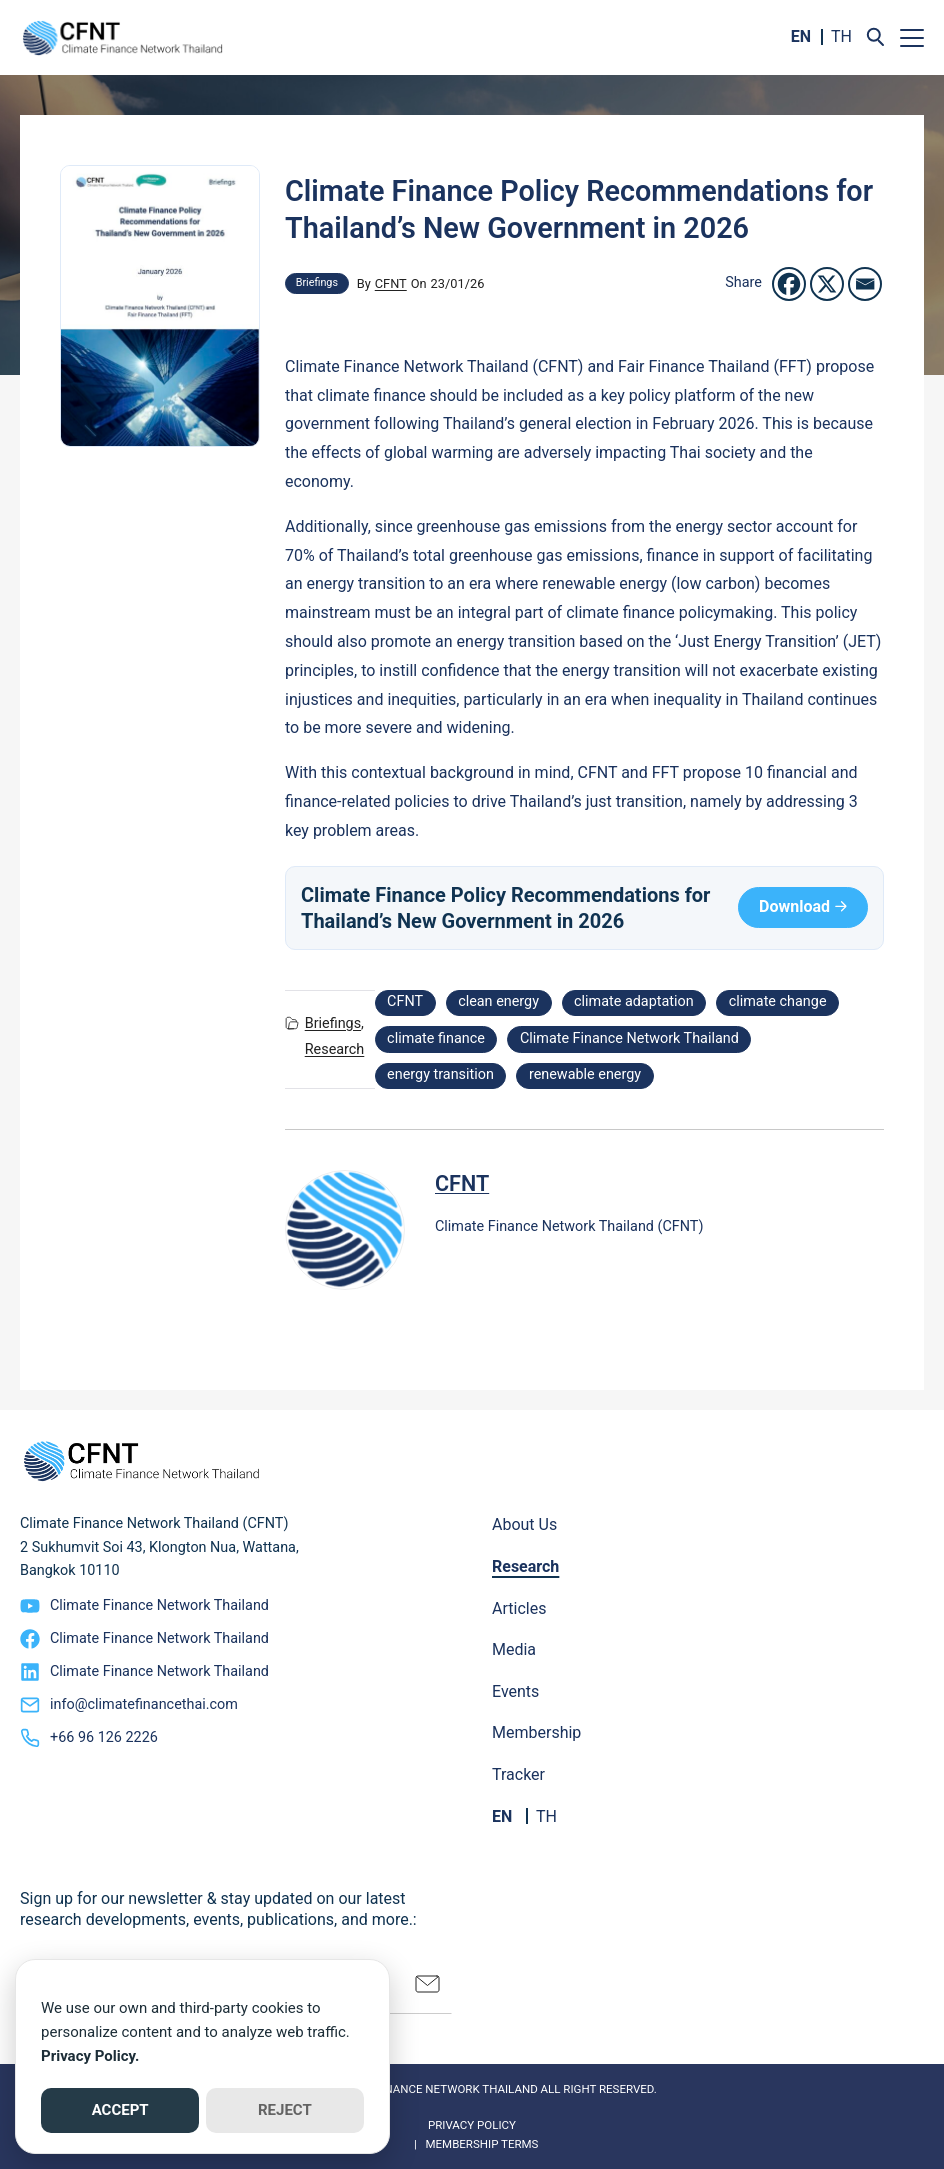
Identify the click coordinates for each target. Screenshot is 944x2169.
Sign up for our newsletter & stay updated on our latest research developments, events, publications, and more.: (218, 1909)
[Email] (865, 284)
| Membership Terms (472, 2144)
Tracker (518, 1774)
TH (841, 36)
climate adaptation (634, 1001)
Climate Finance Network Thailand (629, 1038)
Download (794, 906)
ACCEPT (120, 2110)
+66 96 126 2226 (104, 1737)
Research (335, 1049)
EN (801, 36)
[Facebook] (789, 284)
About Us (524, 1524)
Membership (536, 1732)
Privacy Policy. (90, 2056)
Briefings (317, 282)
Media (514, 1649)
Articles (519, 1608)
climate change (778, 1001)
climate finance (436, 1038)
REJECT (285, 2110)
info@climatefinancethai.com (144, 1704)
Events (515, 1691)
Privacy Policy (472, 2125)
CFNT (391, 283)
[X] (827, 284)
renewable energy (585, 1074)
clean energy (498, 1001)
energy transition (440, 1074)
